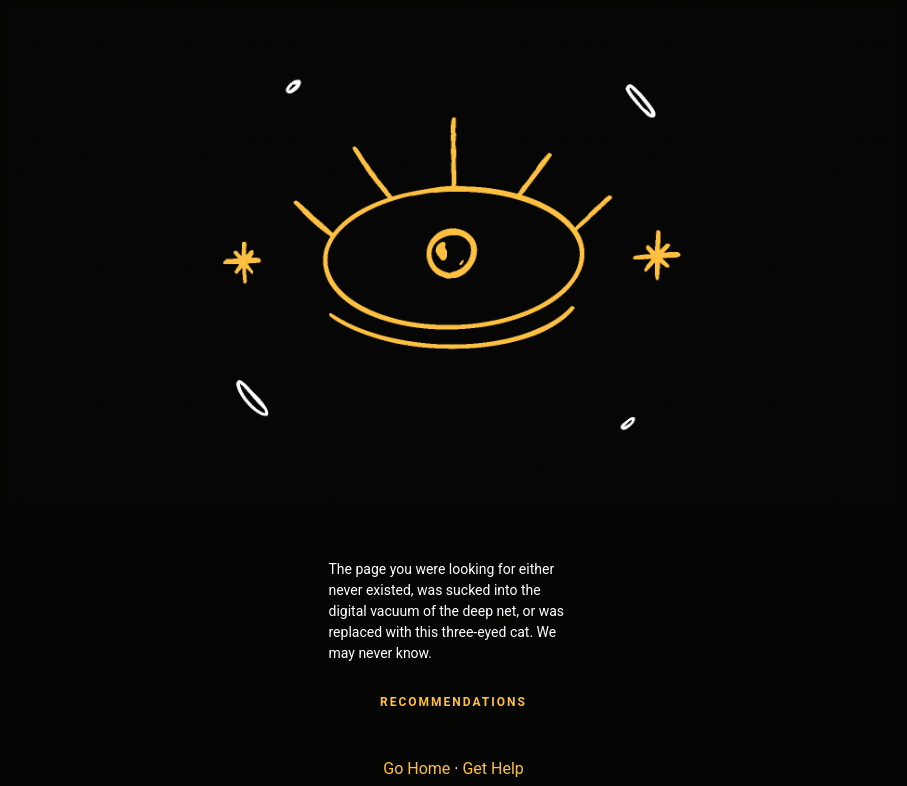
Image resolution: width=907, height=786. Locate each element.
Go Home (416, 768)
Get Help (492, 768)
